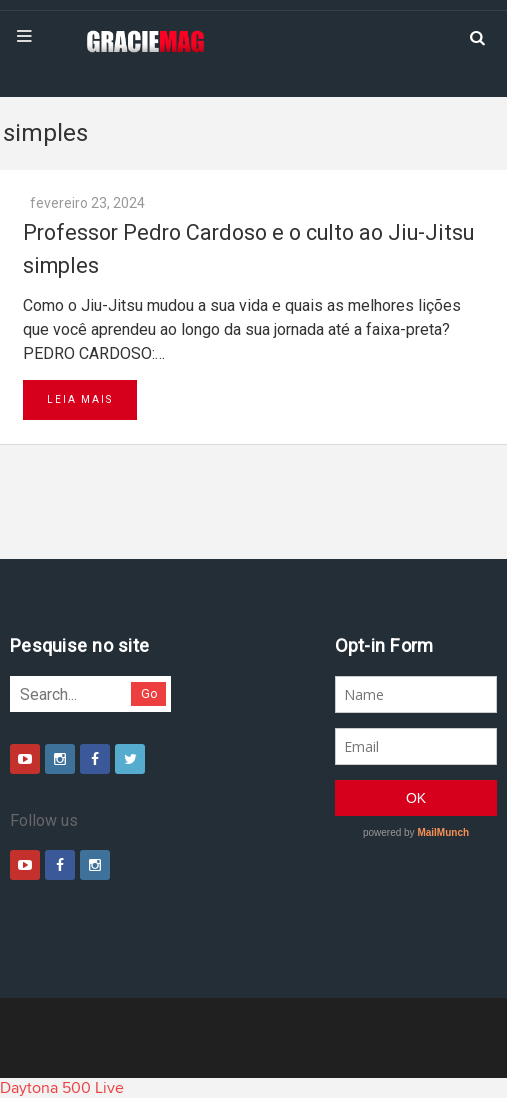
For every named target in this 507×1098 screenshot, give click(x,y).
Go (149, 693)
